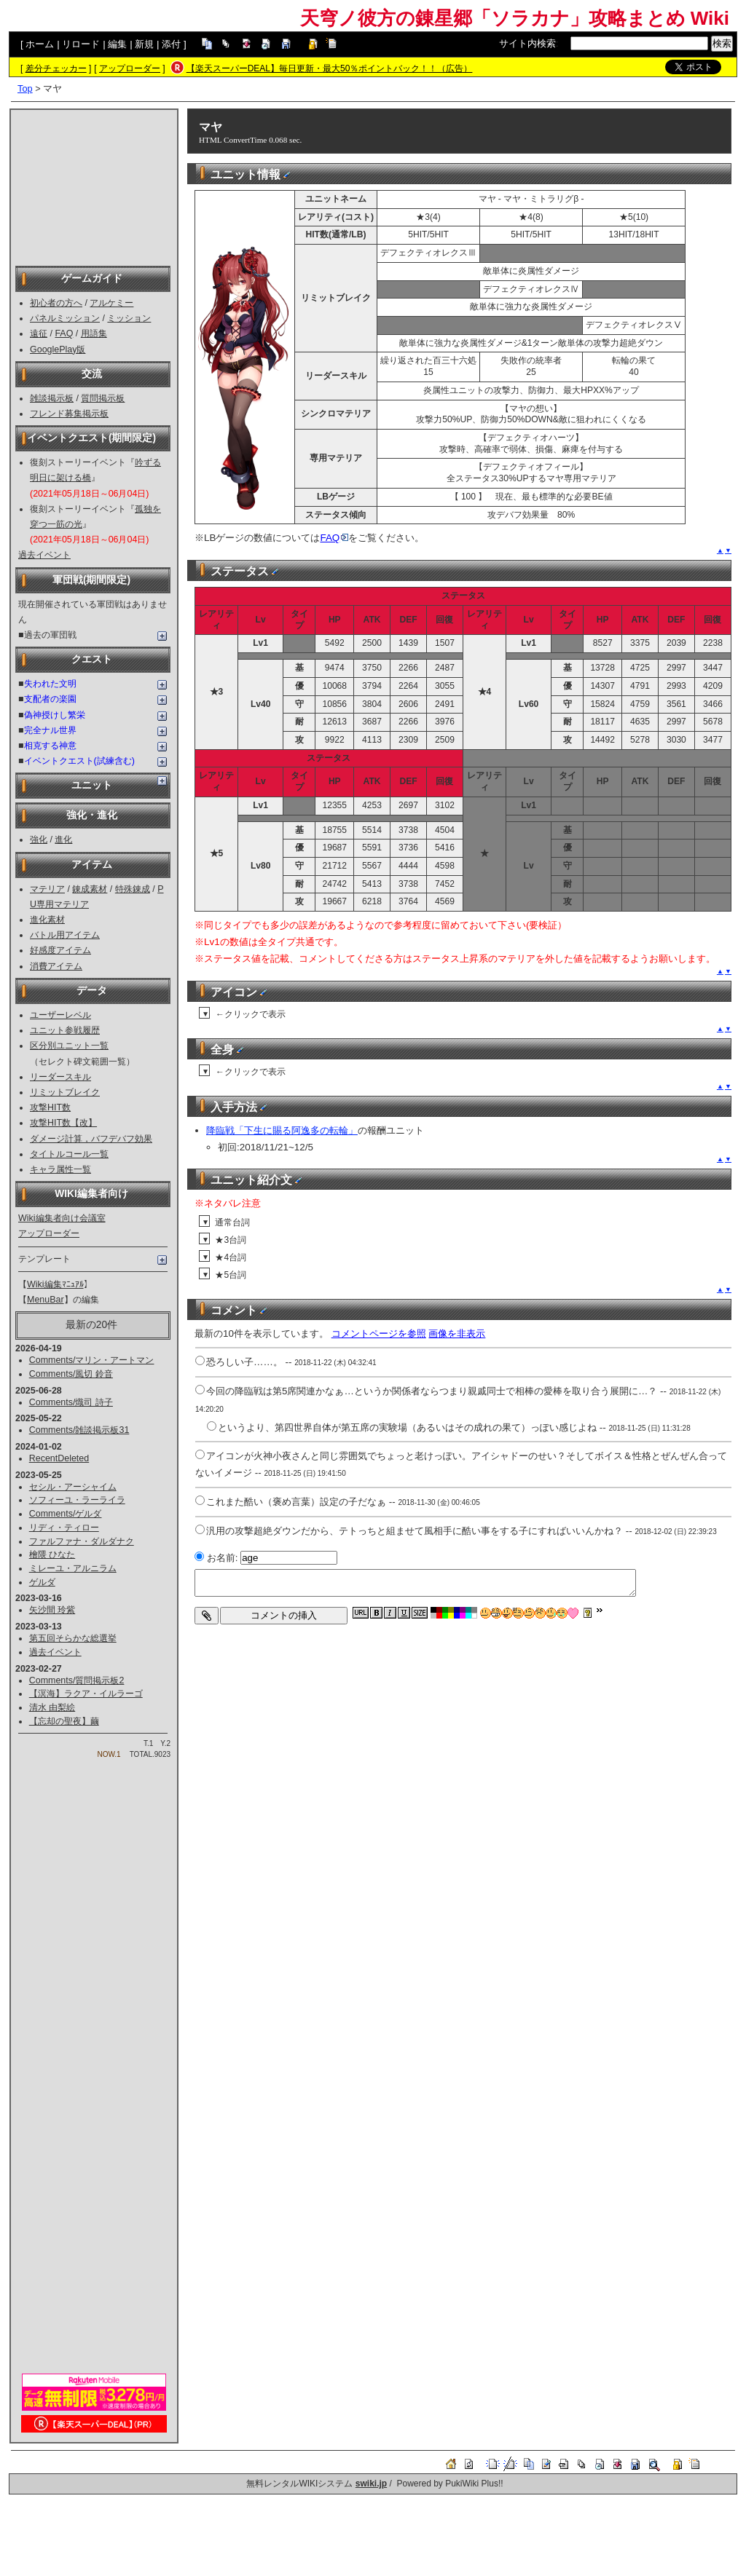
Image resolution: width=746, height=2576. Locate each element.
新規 (144, 44)
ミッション (129, 318)
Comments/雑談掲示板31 (79, 1430)
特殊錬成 (132, 889)
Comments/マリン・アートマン (91, 1360)
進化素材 (47, 919)
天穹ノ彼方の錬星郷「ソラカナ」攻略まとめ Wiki (514, 18)
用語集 (94, 333)
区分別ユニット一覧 (69, 1045)
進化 (63, 839)
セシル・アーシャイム (73, 1487)
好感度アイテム (60, 950)
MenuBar (45, 1300)
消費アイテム (56, 966)
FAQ (64, 333)
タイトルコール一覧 (69, 1154)
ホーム (39, 44)
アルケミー (111, 303)
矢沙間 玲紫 (52, 1610)
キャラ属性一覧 (60, 1169)
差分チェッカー (56, 68)
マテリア (47, 889)
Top (25, 88)
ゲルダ (42, 1582)
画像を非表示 (456, 1333)
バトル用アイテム (65, 935)
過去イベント (44, 555)
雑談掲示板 (52, 398)
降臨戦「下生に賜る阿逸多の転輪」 (282, 1130)
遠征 (38, 333)
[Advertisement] (94, 186)
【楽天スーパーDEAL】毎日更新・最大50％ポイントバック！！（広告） (329, 68)
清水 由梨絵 (52, 1707)
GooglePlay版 (57, 349)
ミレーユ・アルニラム (73, 1568)
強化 (38, 839)
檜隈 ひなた (52, 1554)
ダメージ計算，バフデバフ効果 (91, 1139)
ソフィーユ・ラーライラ (77, 1500)
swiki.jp (371, 2483)
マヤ (210, 127)
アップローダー (129, 68)
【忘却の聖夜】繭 (64, 1721)
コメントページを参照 (378, 1333)
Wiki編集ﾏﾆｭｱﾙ (55, 1284)
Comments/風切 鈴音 (71, 1374)
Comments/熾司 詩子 (71, 1402)
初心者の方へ (56, 303)
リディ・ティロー (64, 1527)
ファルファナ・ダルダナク (81, 1541)
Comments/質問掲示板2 (77, 1680)
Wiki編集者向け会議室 (62, 1218)
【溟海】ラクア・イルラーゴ (86, 1693)
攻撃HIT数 (50, 1107)
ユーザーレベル (60, 1015)
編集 (117, 44)
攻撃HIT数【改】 (63, 1123)
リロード (81, 44)
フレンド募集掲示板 (69, 413)
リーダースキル (60, 1077)
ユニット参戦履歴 (65, 1030)
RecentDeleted (59, 1458)
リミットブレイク (65, 1092)
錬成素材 (89, 889)
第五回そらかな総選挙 (73, 1638)
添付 (171, 44)
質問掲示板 (103, 398)
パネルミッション (65, 318)
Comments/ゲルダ (65, 1514)
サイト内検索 (527, 43)
